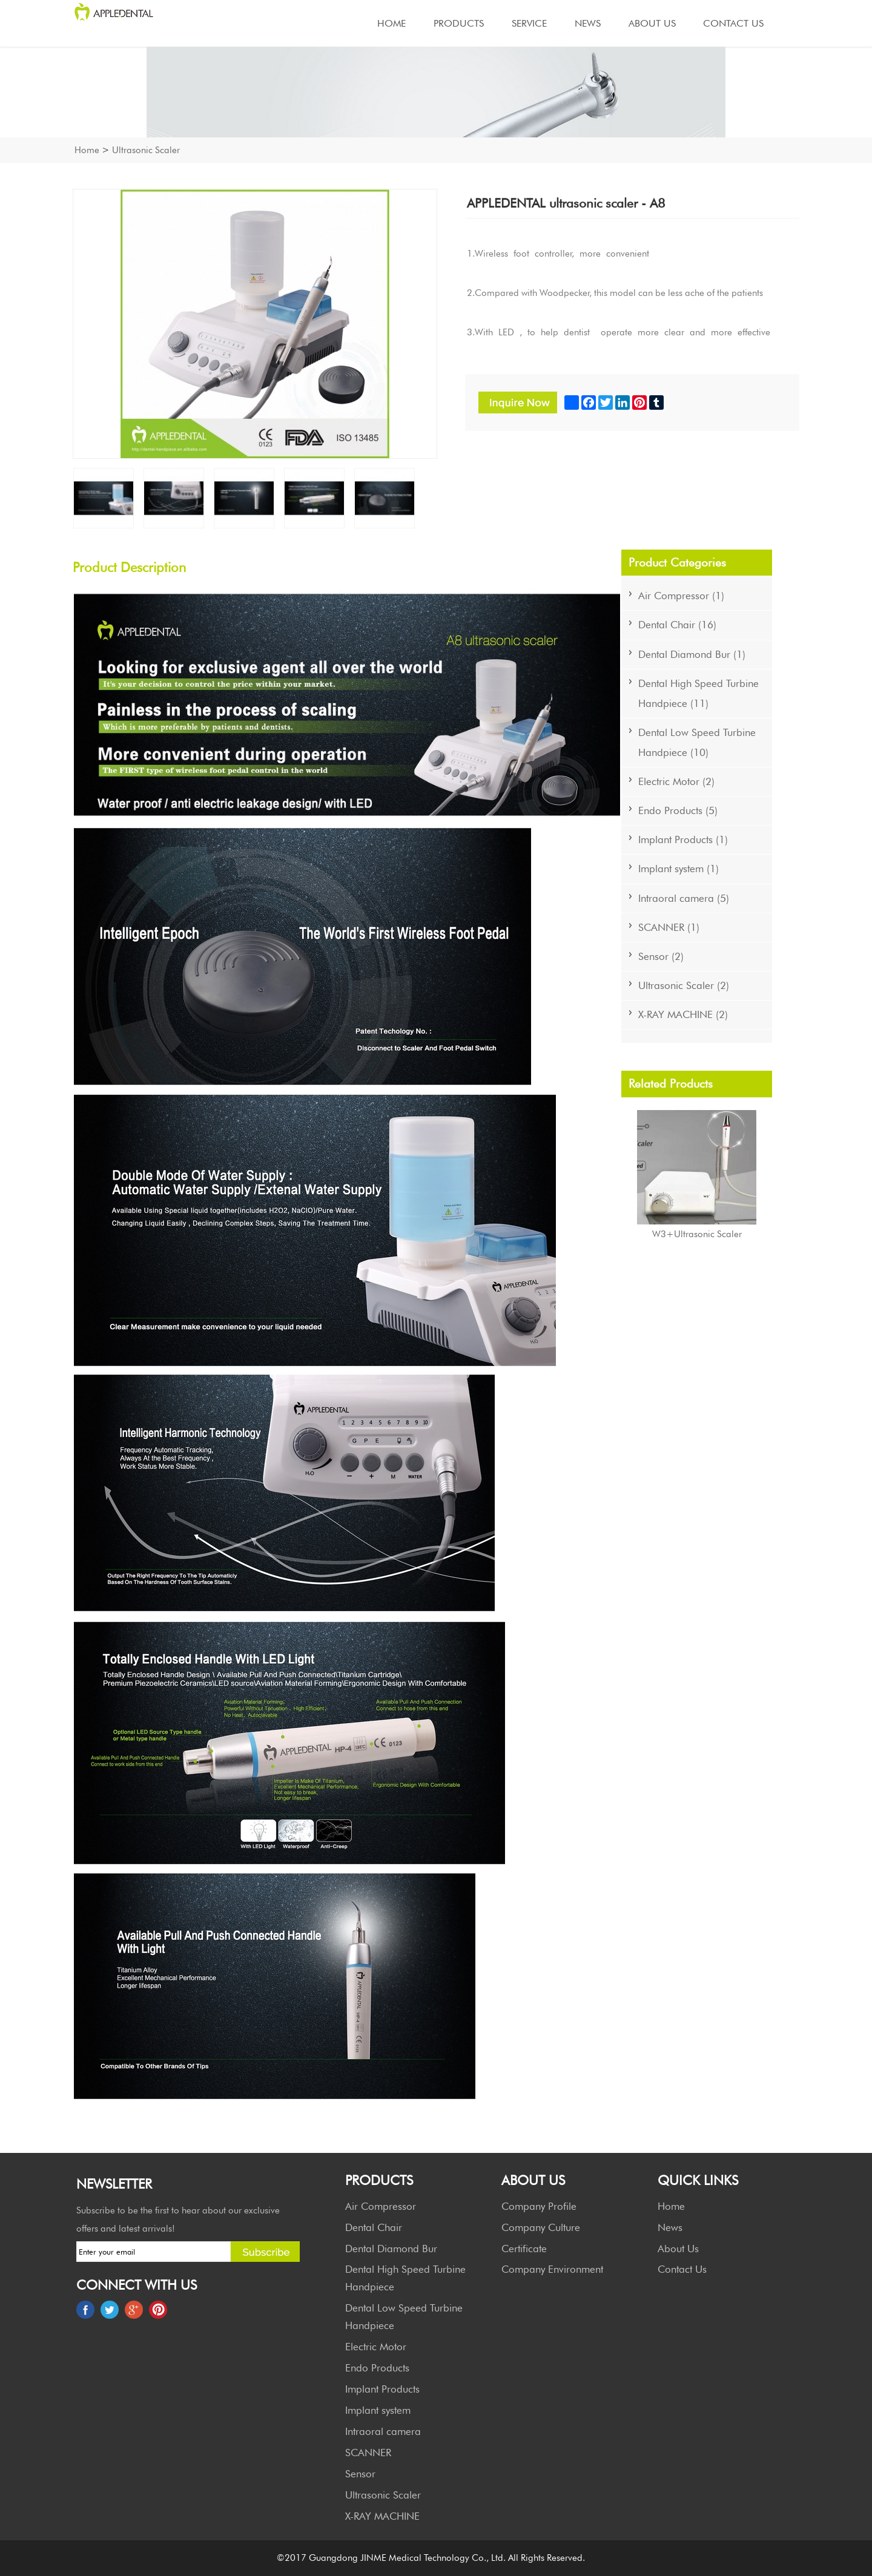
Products (459, 23)
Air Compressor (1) (681, 596)
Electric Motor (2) (676, 781)
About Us (652, 23)
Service (529, 23)
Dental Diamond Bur (391, 2248)
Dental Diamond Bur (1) (691, 654)
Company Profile (538, 2206)
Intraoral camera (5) (683, 898)
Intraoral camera (383, 2431)
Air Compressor (380, 2206)
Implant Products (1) (683, 839)
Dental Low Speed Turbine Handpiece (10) (697, 742)
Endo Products (377, 2368)
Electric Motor (375, 2347)
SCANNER (368, 2452)
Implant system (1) (678, 868)
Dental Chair (373, 2227)
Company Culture (540, 2227)
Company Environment (552, 2269)
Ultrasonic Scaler (146, 150)
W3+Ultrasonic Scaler (697, 1234)
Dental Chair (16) (677, 625)
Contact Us (733, 23)
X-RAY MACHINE (382, 2516)
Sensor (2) (661, 956)
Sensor (360, 2474)
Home (391, 23)
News (588, 23)
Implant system (378, 2410)
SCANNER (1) (668, 927)
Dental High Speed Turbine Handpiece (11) (698, 693)
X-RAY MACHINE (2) (683, 1014)
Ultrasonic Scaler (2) (683, 985)
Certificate (524, 2248)
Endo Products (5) (678, 810)
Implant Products (382, 2389)
